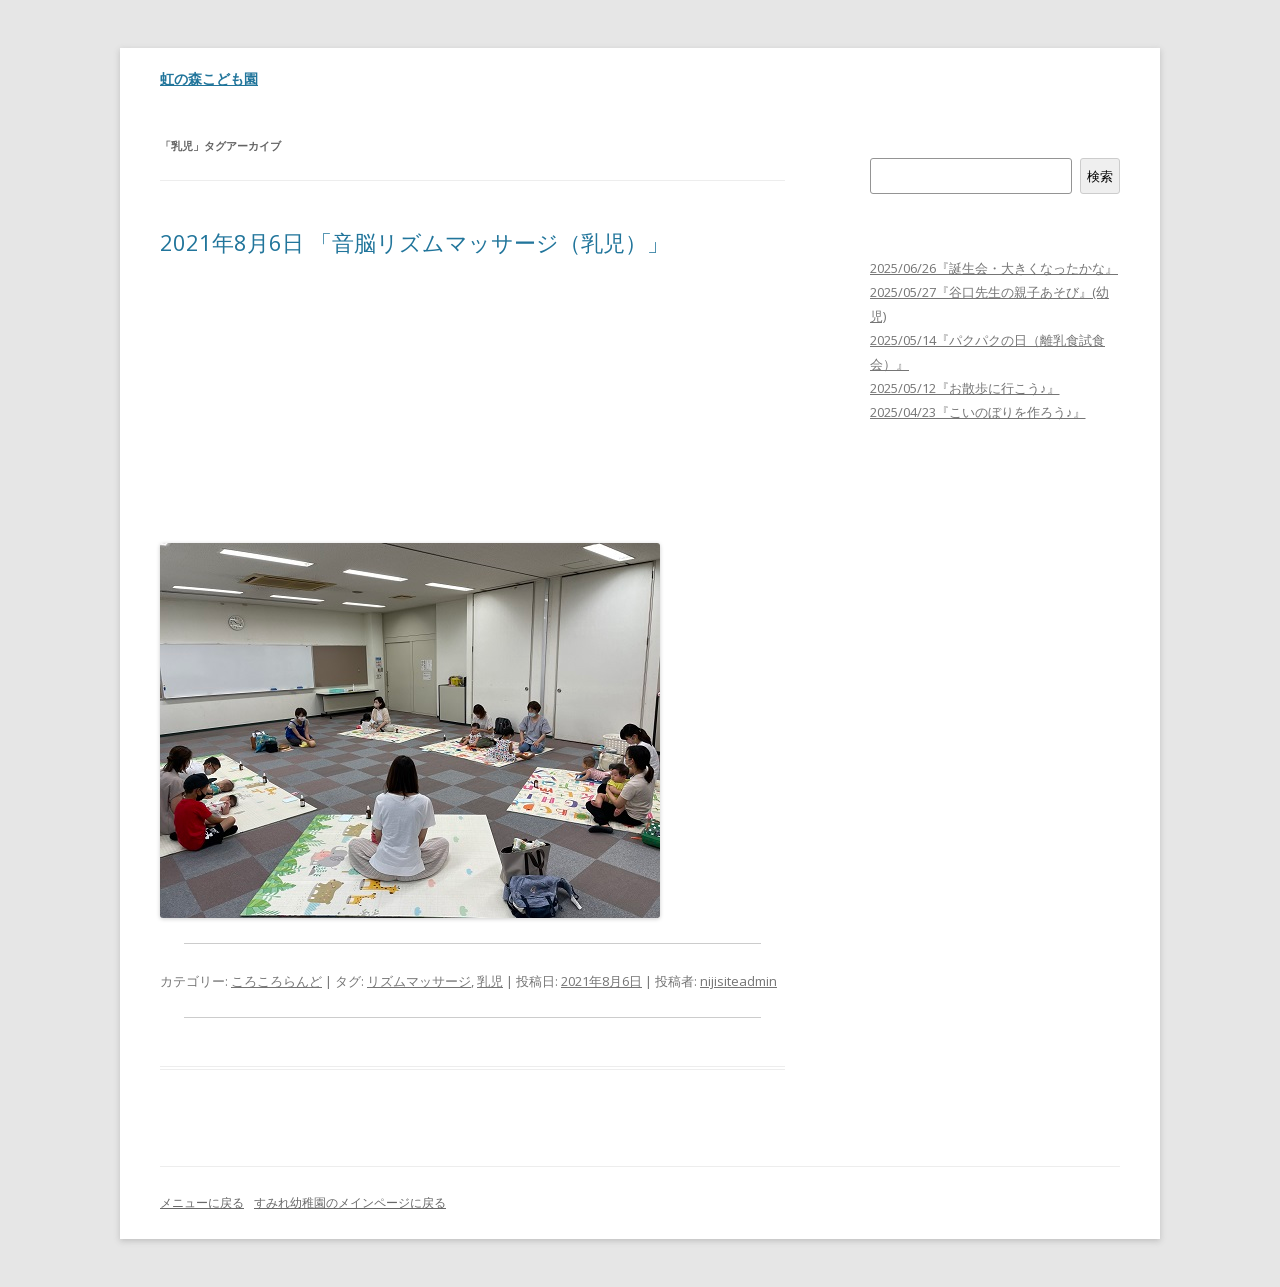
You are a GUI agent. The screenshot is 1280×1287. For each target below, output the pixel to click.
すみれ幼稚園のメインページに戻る (350, 1202)
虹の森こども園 (209, 78)
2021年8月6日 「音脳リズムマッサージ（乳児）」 (414, 242)
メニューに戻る (202, 1202)
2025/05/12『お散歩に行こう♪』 (965, 388)
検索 (883, 146)
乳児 (490, 981)
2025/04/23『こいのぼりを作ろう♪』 (978, 412)
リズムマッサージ (419, 981)
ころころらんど (276, 981)
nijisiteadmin (738, 981)
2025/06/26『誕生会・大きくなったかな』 (994, 268)
